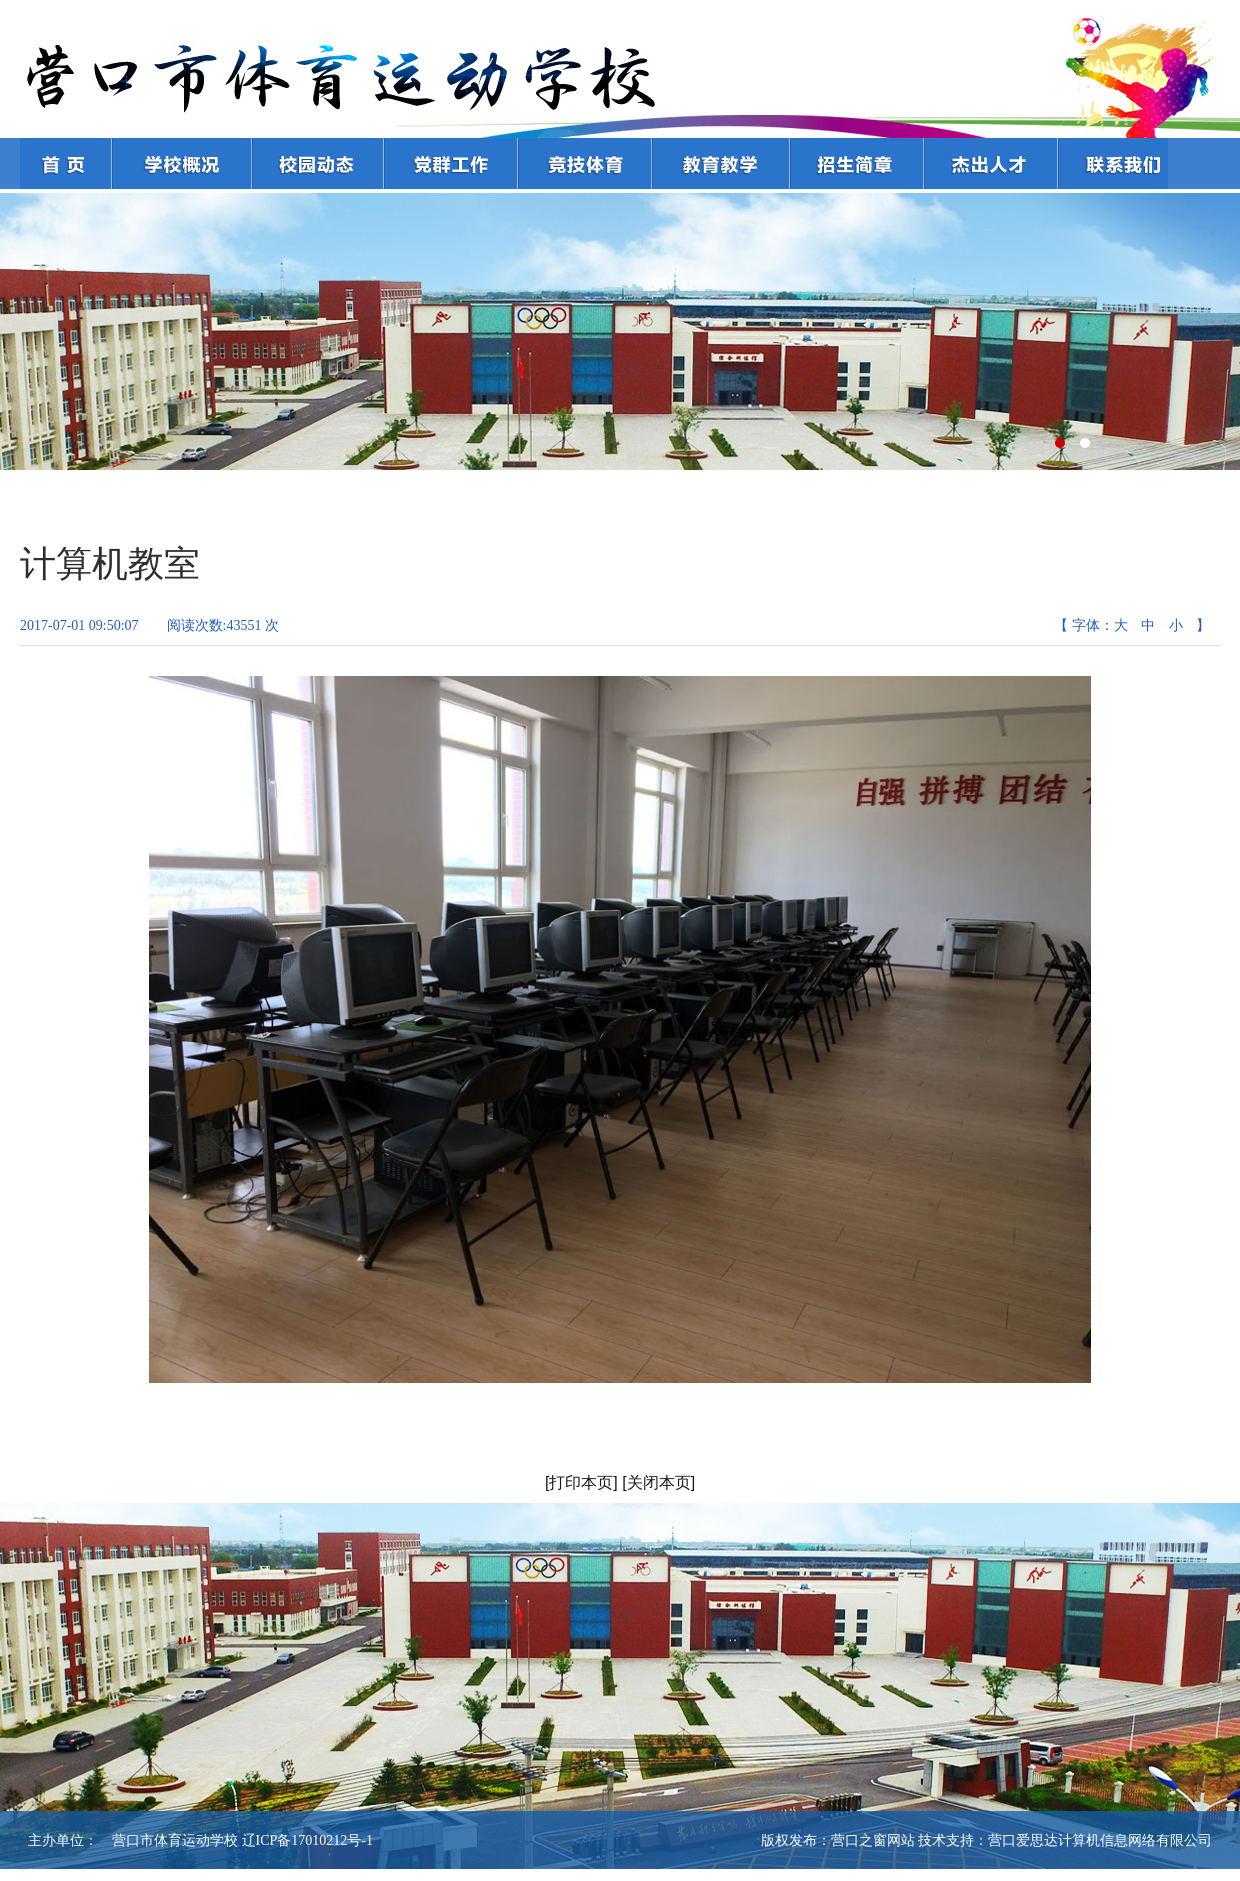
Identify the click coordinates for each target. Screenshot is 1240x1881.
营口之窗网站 (873, 1840)
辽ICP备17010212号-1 (307, 1840)
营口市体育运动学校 (168, 1840)
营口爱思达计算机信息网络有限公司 (1100, 1840)
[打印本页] (581, 1482)
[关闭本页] (658, 1482)
